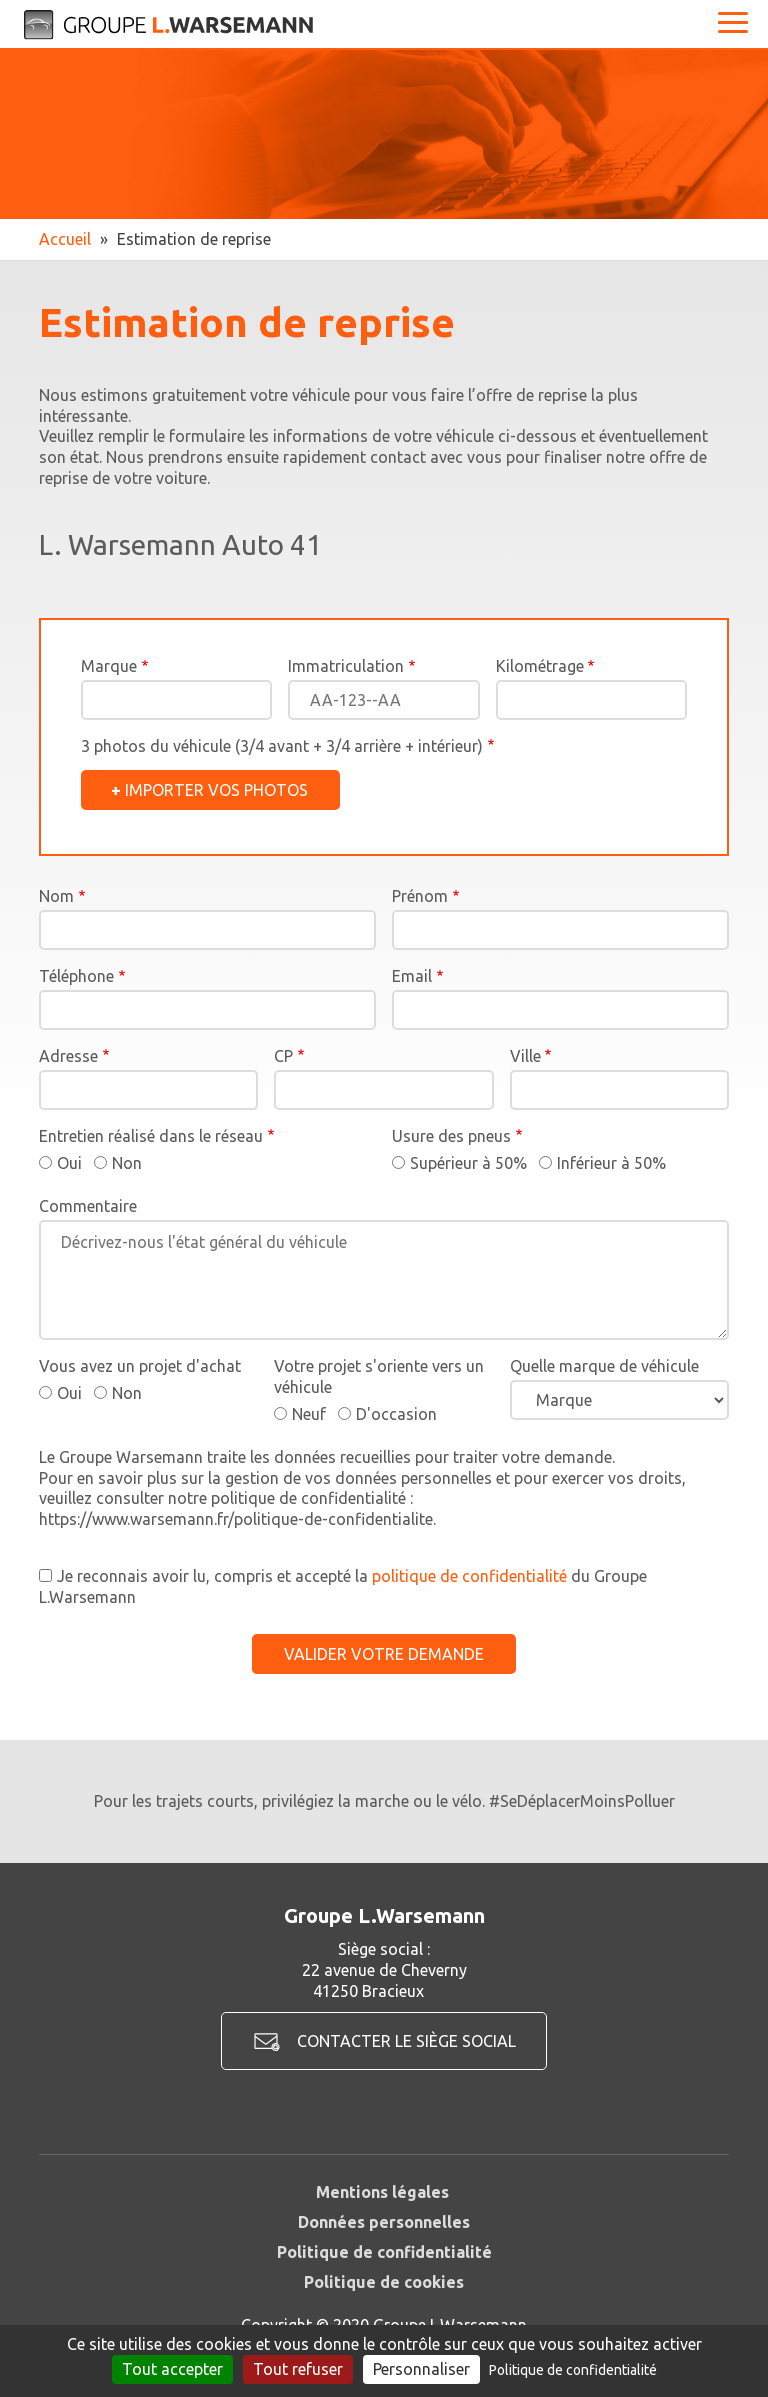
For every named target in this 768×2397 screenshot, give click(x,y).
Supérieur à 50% (468, 1163)
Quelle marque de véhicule (604, 1366)
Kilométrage (540, 666)
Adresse (68, 1056)
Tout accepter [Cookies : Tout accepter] (172, 2369)
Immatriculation (346, 666)
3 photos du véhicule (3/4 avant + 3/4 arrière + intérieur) (282, 746)
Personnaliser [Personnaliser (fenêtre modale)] (421, 2369)
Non (127, 1163)
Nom (56, 896)
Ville (525, 1056)
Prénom (420, 896)
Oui (69, 1163)
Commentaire (88, 1206)
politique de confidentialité (469, 1576)
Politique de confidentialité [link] (573, 2370)
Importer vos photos (216, 790)
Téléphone (76, 976)
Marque (109, 666)
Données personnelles (384, 2222)
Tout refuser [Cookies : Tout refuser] (298, 2369)
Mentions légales (382, 2192)
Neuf (309, 1414)
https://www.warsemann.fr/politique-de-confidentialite (236, 1519)
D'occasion (396, 1414)
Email (412, 976)
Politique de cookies (384, 2282)
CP (283, 1056)
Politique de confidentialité (384, 2252)
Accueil (65, 239)
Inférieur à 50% (611, 1163)
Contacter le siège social (406, 2041)
